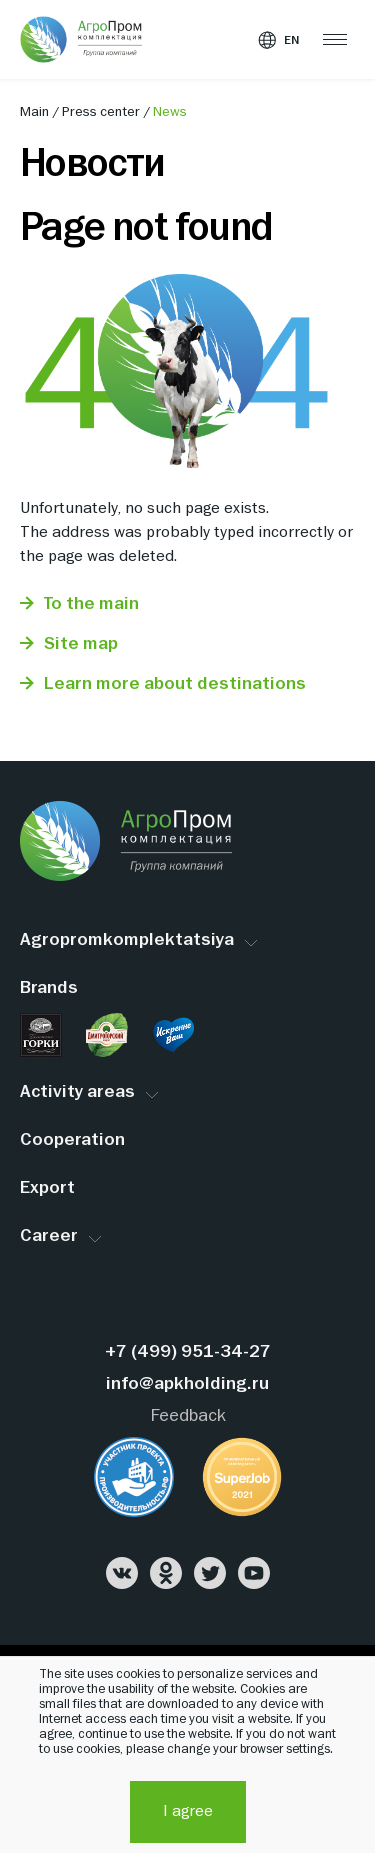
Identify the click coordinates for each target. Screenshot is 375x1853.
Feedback (188, 1416)
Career (49, 1236)
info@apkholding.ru (187, 1384)
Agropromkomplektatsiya (127, 940)
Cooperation (72, 1140)
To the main (91, 604)
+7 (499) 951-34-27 (188, 1352)
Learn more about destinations (175, 684)
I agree (188, 1812)
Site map (81, 644)
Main (36, 112)
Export (47, 1188)
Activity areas (77, 1092)
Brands (49, 988)
